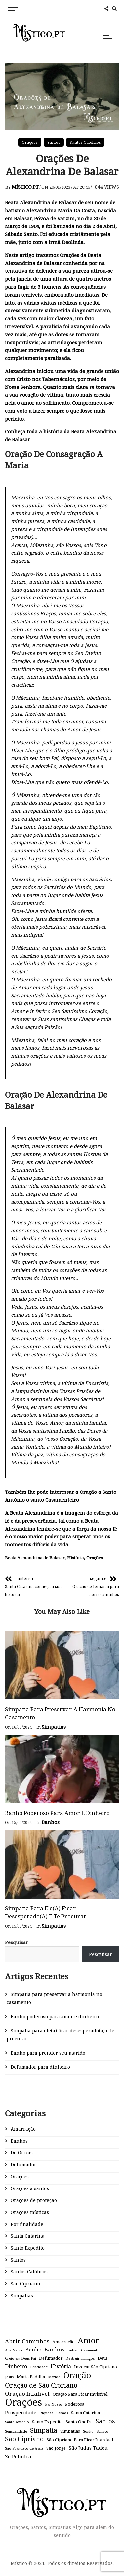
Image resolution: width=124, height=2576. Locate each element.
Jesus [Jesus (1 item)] (9, 2377)
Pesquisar (16, 1942)
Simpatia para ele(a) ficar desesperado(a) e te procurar (46, 1912)
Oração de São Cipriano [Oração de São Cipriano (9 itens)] (41, 2385)
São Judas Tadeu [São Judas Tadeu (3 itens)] (88, 2447)
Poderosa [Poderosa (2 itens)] (74, 2404)
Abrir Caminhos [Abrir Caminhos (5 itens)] (27, 2341)
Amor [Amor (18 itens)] (88, 2340)
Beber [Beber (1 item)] (72, 2350)
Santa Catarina (28, 2236)
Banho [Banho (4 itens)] (33, 2349)
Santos (53, 142)
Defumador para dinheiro (40, 2067)
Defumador (23, 2164)
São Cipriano (25, 2283)
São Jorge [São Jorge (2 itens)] (56, 2448)
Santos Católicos (85, 142)
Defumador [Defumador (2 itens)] (50, 2358)
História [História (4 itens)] (61, 2366)
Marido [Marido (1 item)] (54, 2377)
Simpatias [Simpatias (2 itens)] (70, 2431)
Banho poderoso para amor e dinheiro (57, 1813)
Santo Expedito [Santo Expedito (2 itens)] (47, 2422)
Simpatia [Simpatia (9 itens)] (43, 2430)
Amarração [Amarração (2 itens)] (63, 2342)
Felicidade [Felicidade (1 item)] (39, 2367)
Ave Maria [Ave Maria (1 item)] (13, 2350)
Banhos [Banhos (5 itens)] (54, 2349)
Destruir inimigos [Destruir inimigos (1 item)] (80, 2358)
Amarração (23, 2129)
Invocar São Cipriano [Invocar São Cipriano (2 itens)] (95, 2367)
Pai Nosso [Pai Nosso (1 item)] (53, 2404)
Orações (30, 142)
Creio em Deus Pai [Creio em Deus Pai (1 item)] (20, 2358)
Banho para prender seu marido (48, 2053)
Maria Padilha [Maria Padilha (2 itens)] (31, 2377)
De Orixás (22, 2152)
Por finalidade (27, 2224)
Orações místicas (30, 2212)
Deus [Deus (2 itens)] (103, 2358)
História (75, 1558)
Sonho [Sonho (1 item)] (88, 2431)
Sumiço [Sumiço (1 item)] (102, 2431)
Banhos (51, 1822)
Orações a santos (30, 2188)
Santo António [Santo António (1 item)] (17, 2422)
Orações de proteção (34, 2200)
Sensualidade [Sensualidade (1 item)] (16, 2431)
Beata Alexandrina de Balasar (34, 1558)
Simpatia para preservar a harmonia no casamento (54, 1998)
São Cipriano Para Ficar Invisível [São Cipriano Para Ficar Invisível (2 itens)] (80, 2440)
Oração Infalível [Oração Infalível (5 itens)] (27, 2393)
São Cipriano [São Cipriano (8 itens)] (24, 2439)
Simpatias (54, 1726)
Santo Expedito (28, 2248)
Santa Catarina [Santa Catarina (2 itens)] (85, 2413)
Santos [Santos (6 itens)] (105, 2421)
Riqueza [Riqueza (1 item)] (46, 2413)
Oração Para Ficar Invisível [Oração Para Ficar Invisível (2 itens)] (80, 2394)
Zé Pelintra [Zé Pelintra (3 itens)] (18, 2456)
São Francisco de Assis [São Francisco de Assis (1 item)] (24, 2448)
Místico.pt (25, 187)
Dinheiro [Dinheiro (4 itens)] (16, 2366)
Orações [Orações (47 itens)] (23, 2402)
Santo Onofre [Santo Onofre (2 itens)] (79, 2422)
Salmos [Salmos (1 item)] (62, 2413)
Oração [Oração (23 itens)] (77, 2375)
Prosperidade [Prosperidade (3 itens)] (20, 2412)
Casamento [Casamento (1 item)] (90, 2350)
